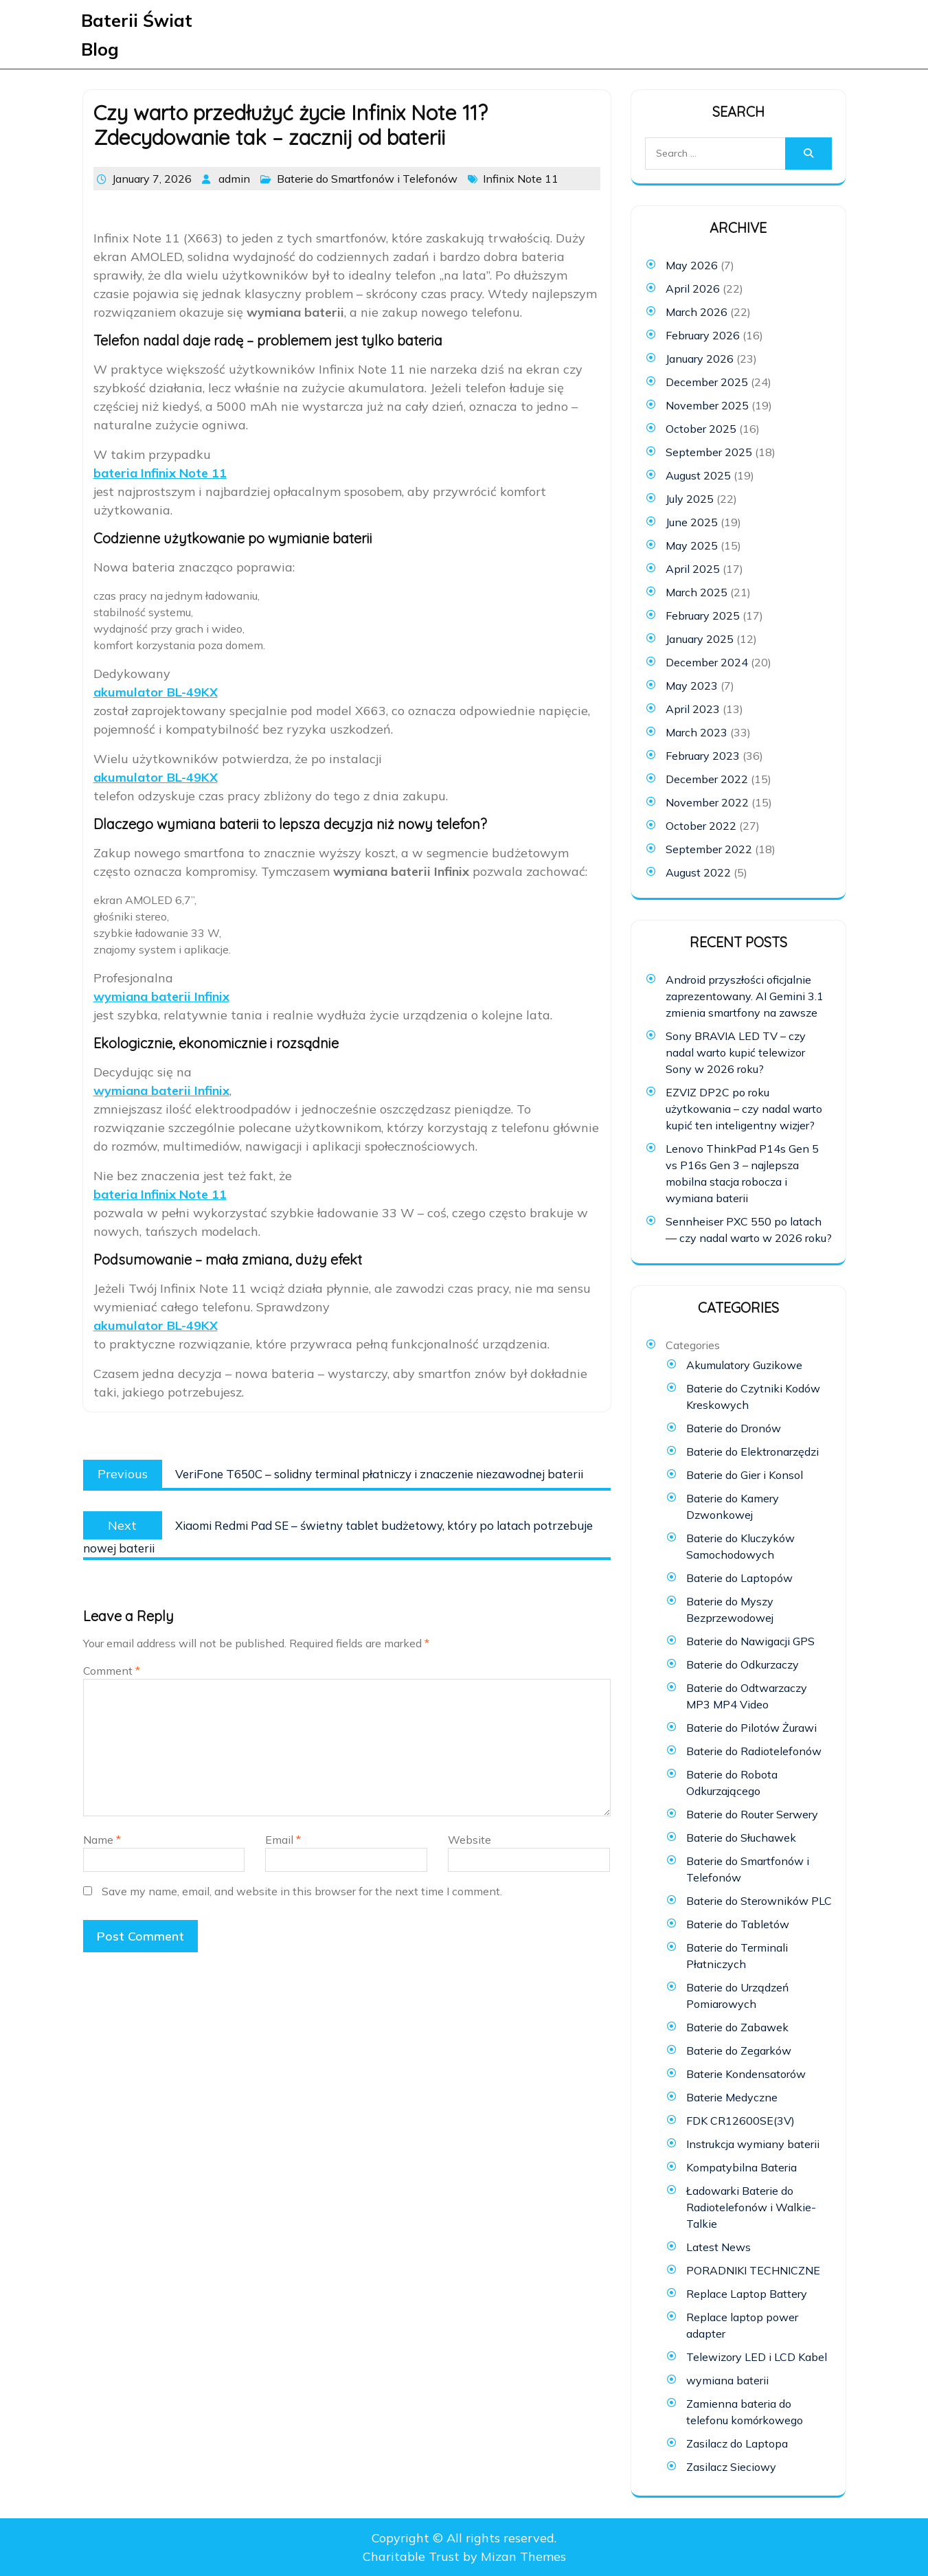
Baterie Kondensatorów (746, 2074)
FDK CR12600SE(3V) (740, 2120)
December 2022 (707, 779)
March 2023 (696, 732)
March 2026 (696, 312)
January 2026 (700, 358)
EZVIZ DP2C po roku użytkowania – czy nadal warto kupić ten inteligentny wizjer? (744, 1108)
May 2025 (692, 545)
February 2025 (703, 615)
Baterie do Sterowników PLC (759, 1901)
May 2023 (692, 685)
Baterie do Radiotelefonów (754, 1751)
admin (234, 178)
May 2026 (692, 265)
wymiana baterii (727, 2380)
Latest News (718, 2247)
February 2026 (703, 335)
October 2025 (701, 429)
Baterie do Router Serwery (752, 1814)
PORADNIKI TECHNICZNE (753, 2270)
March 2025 (696, 592)
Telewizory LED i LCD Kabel (756, 2357)
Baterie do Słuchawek (741, 1837)
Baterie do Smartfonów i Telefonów (367, 178)
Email (283, 1839)
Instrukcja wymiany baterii (752, 2144)
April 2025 (693, 569)
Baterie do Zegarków (738, 2050)
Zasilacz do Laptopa (737, 2443)
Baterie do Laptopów (739, 1578)
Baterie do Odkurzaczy (742, 1664)
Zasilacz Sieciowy (731, 2467)
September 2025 (709, 452)
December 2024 (707, 662)
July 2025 (690, 499)
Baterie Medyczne (732, 2097)
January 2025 (700, 639)
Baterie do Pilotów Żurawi (751, 1728)
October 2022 (701, 826)
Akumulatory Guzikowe (744, 1365)
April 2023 (693, 709)
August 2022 (698, 872)
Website (469, 1839)
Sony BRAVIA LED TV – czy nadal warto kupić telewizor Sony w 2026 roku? (736, 1052)
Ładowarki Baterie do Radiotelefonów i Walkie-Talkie (751, 2207)
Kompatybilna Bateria (741, 2167)
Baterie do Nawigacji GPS (750, 1641)
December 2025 (707, 382)
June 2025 (692, 522)
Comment (111, 1670)
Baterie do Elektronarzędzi (752, 1451)
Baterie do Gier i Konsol (744, 1475)
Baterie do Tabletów (737, 1924)
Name (102, 1839)
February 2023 (703, 755)
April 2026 (693, 288)
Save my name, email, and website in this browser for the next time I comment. (302, 1891)
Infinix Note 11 (520, 178)
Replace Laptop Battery (746, 2294)
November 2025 (707, 405)
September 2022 (709, 849)
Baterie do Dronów (733, 1428)
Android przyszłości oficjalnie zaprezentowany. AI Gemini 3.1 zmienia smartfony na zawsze (745, 996)
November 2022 (707, 802)
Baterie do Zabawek (737, 2027)
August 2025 (698, 475)
